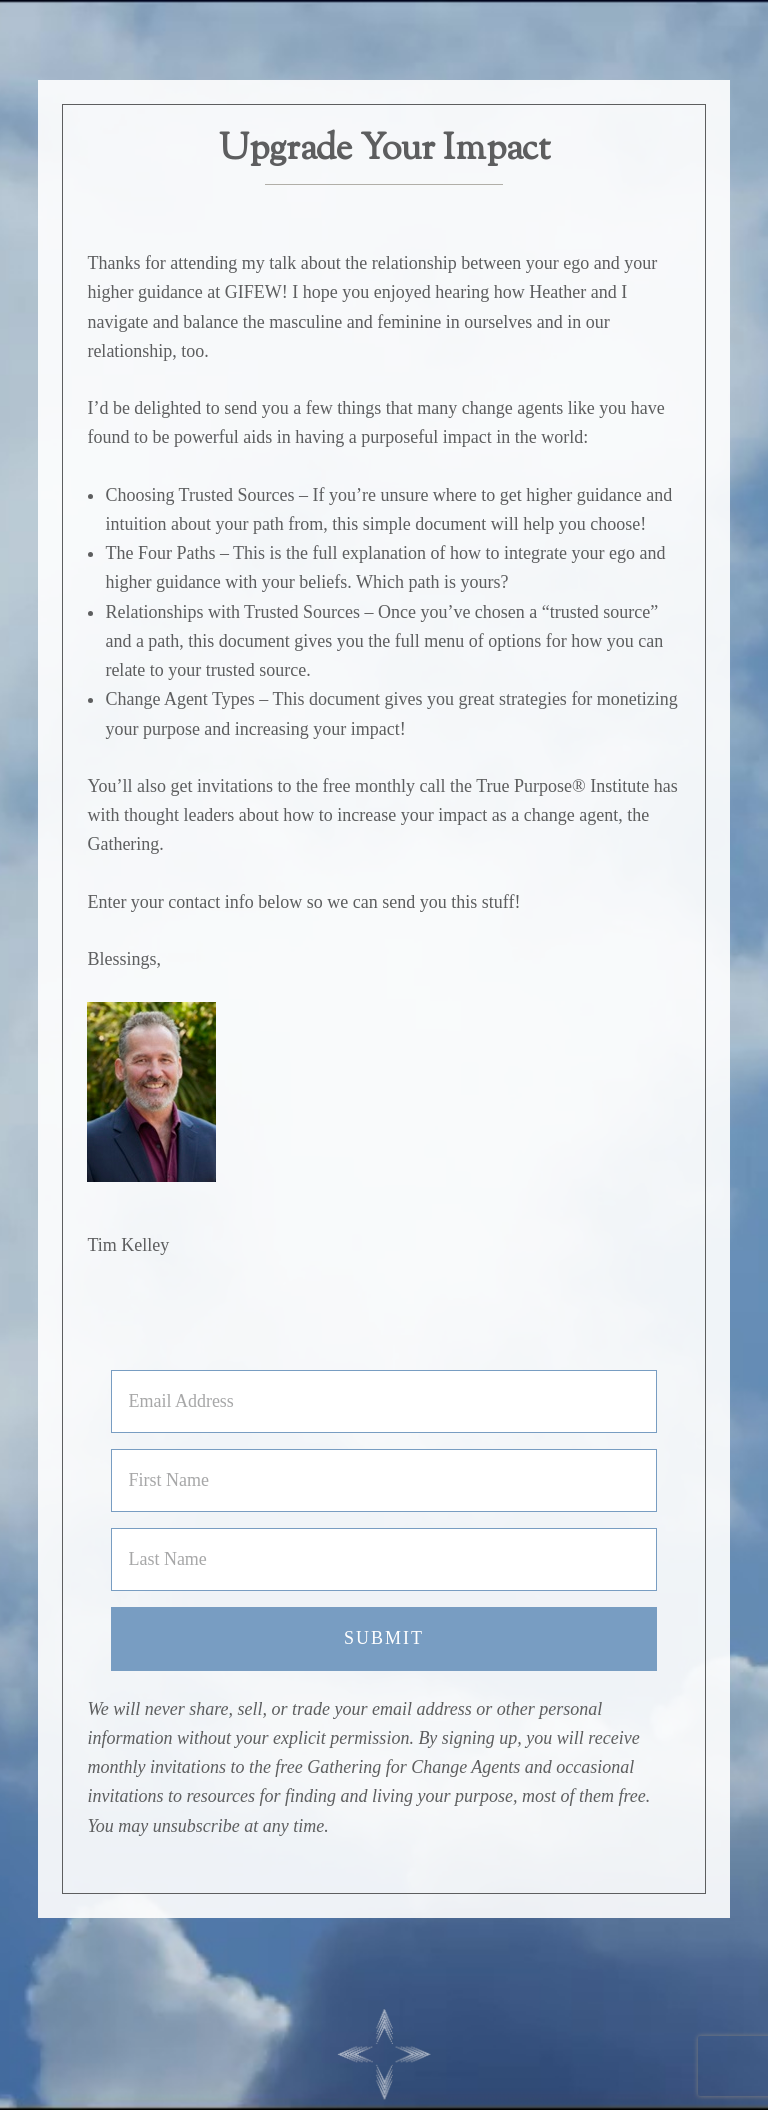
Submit (384, 1638)
